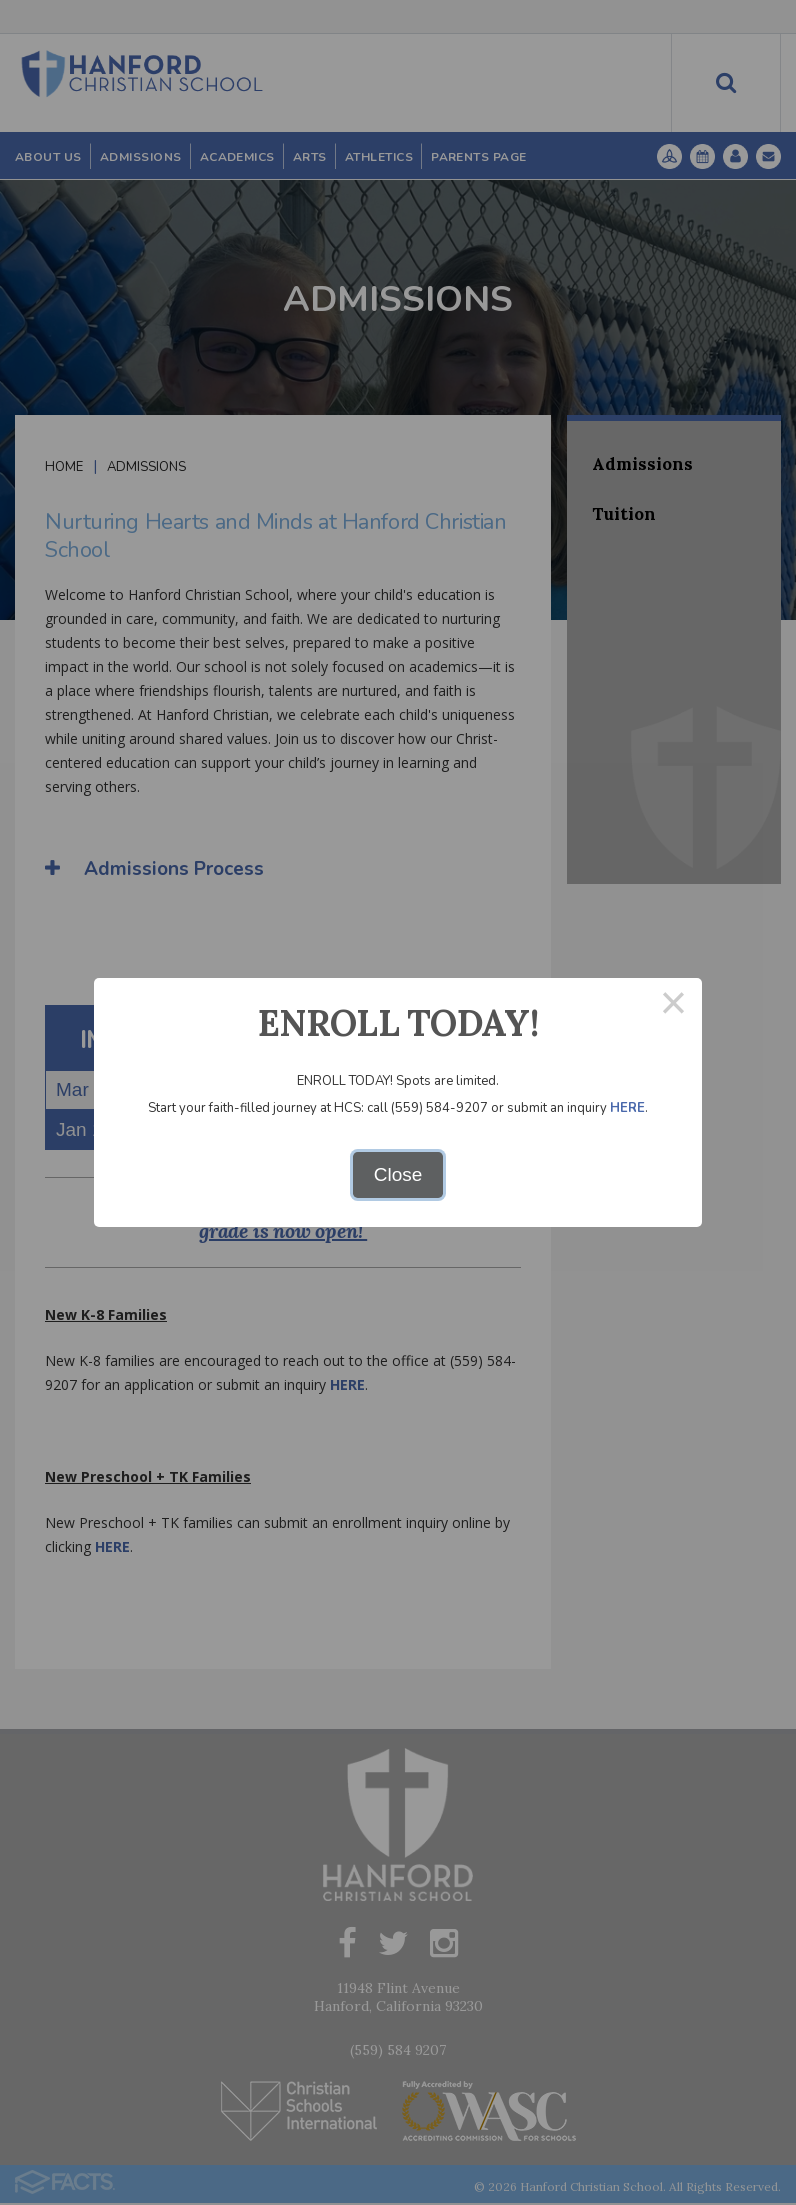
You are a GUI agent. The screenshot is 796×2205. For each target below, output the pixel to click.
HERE (627, 1108)
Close (398, 1174)
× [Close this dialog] (673, 1006)
